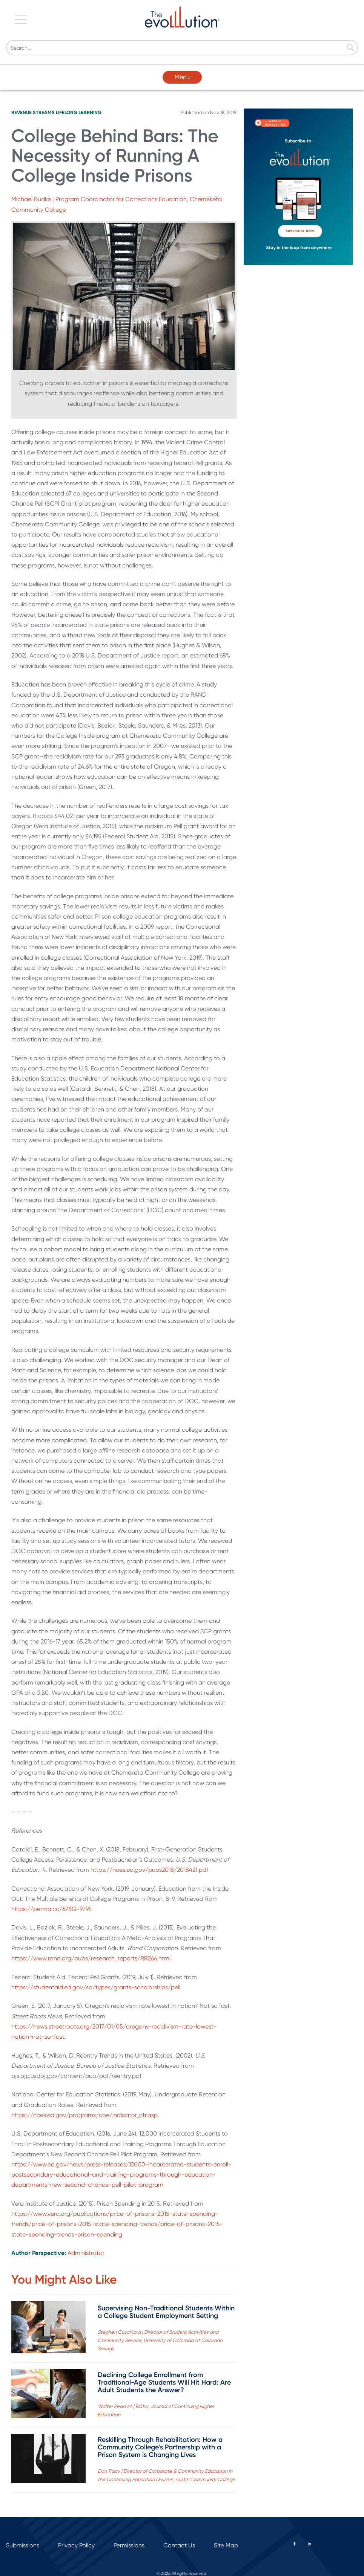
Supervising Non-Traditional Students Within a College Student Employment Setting (166, 2312)
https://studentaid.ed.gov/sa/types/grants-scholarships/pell (95, 1987)
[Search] (182, 47)
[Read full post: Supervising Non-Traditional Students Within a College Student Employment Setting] (48, 2328)
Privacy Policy (76, 2545)
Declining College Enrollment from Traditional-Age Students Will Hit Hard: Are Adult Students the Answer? (164, 2382)
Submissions (22, 2545)
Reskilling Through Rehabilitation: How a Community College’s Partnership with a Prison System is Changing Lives (160, 2447)
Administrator (86, 2252)
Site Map (226, 2545)
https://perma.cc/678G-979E (51, 1909)
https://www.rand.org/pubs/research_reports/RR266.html (90, 1958)
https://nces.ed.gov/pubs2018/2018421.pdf (149, 1869)
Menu (182, 77)
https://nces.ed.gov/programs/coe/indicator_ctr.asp (84, 2115)
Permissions (129, 2545)
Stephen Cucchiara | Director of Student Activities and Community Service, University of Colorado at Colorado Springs (160, 2340)
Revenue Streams (33, 112)
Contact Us (179, 2545)
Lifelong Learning (78, 112)
